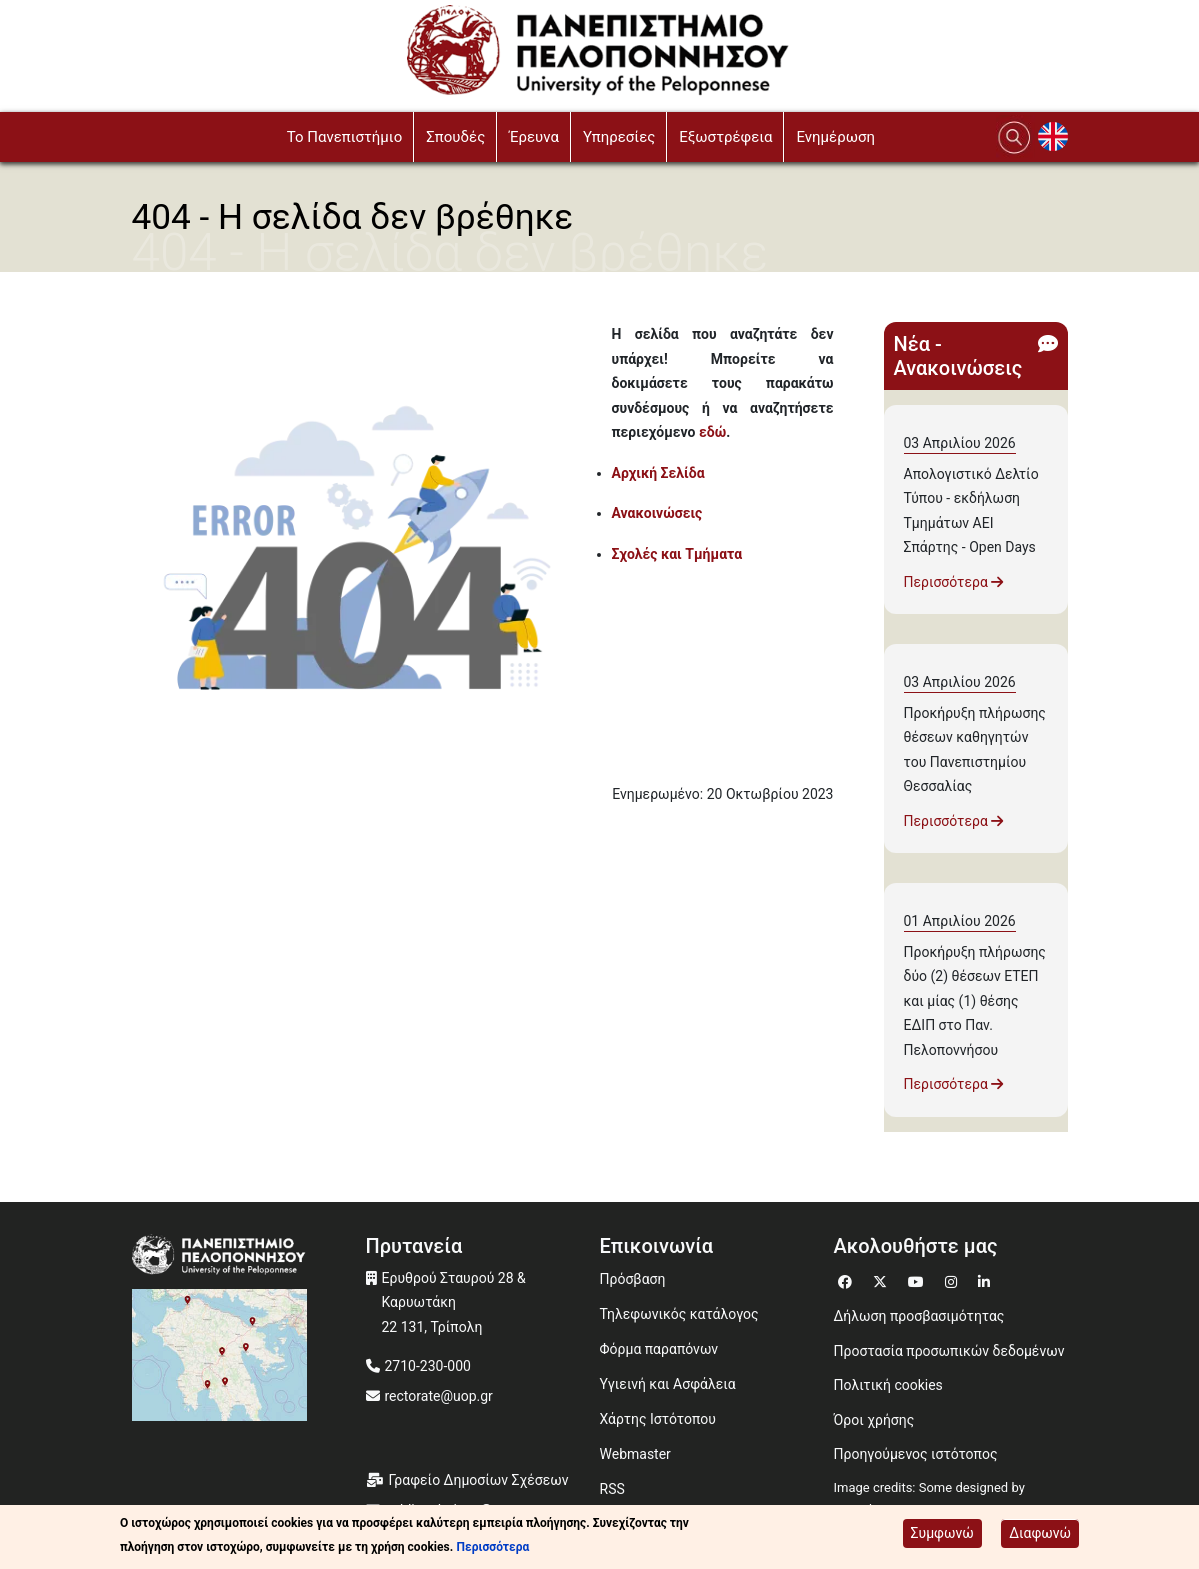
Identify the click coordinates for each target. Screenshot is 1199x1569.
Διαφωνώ (1040, 1533)
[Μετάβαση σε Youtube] (918, 1279)
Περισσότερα (954, 582)
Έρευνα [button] (534, 137)
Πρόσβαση (633, 1279)
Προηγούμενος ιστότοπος (916, 1454)
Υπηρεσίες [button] (619, 137)
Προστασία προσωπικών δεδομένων (949, 1351)
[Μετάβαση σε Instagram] (953, 1279)
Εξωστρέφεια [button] (725, 137)
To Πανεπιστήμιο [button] (345, 137)
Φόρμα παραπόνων (659, 1349)
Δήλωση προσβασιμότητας (919, 1316)
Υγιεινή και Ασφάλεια (668, 1384)
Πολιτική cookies (888, 1385)
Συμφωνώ (942, 1533)
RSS (612, 1489)
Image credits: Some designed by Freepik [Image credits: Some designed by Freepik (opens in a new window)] (929, 1499)
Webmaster (635, 1454)
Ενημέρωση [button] (835, 137)
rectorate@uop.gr (439, 1396)
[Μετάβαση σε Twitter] (882, 1279)
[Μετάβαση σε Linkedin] (986, 1279)
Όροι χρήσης (874, 1420)
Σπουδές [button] (455, 137)
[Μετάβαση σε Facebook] (847, 1279)
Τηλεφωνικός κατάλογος (679, 1314)
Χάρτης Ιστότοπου (658, 1419)
